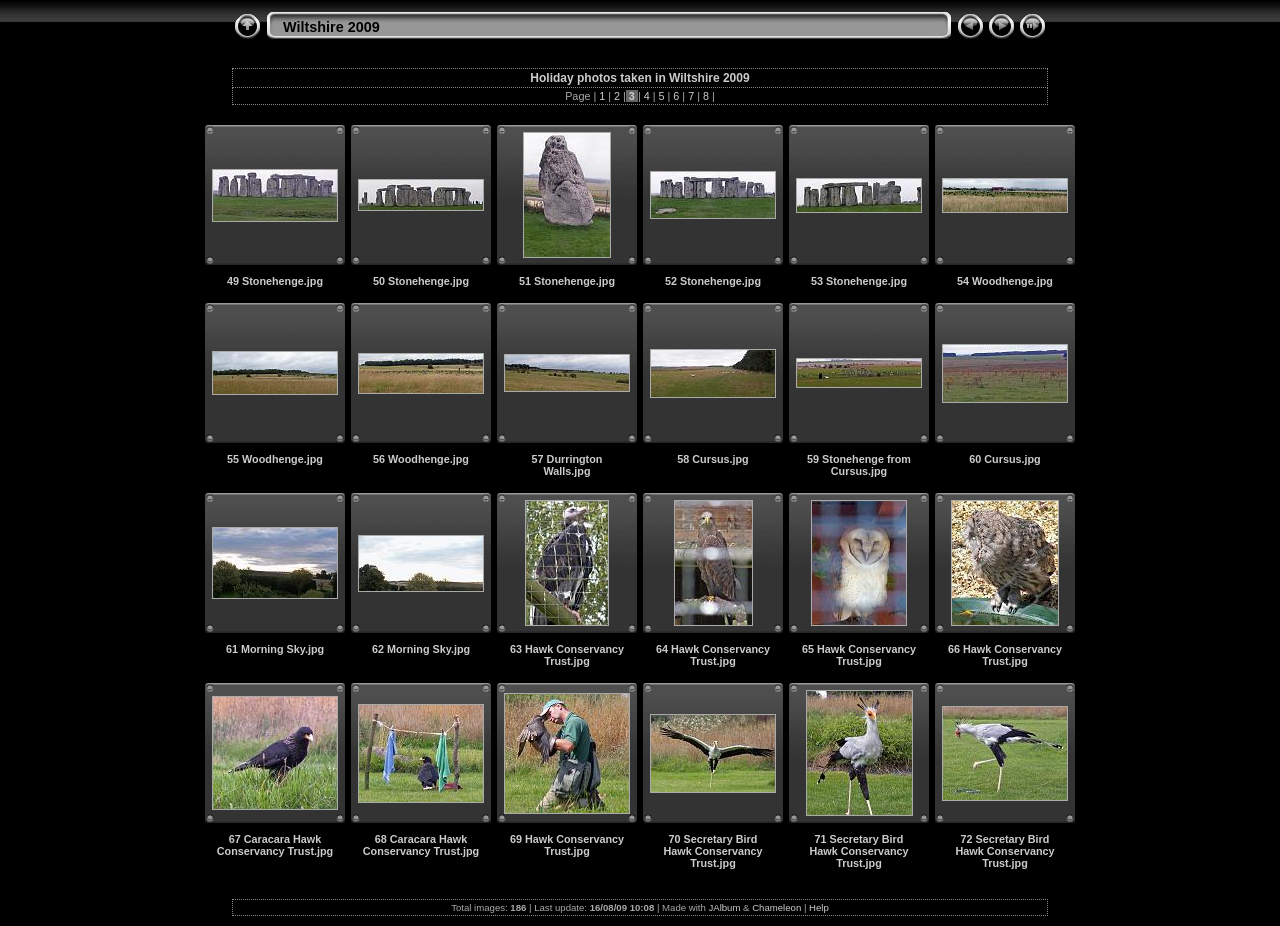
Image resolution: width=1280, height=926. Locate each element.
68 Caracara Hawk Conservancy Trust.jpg (421, 845)
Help (819, 907)
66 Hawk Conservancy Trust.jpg (1005, 655)
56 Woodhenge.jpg (421, 459)
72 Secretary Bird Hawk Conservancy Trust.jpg (1004, 851)
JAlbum (724, 907)
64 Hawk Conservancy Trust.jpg (713, 655)
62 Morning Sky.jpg (421, 649)
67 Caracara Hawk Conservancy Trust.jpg (275, 845)
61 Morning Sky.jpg (275, 649)
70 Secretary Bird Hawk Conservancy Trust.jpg (712, 851)
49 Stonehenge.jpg (275, 281)
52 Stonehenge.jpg (713, 281)
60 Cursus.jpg (1004, 459)
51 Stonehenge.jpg (567, 281)
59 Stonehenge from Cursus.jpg (859, 465)
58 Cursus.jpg (712, 459)
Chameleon (776, 907)
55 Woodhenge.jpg (275, 459)
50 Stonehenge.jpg (421, 281)
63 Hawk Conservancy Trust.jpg (567, 655)
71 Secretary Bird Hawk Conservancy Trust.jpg (858, 851)
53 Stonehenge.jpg (859, 281)
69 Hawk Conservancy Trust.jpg (567, 845)
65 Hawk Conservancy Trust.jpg (859, 655)
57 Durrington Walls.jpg (567, 465)
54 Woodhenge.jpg (1005, 281)
